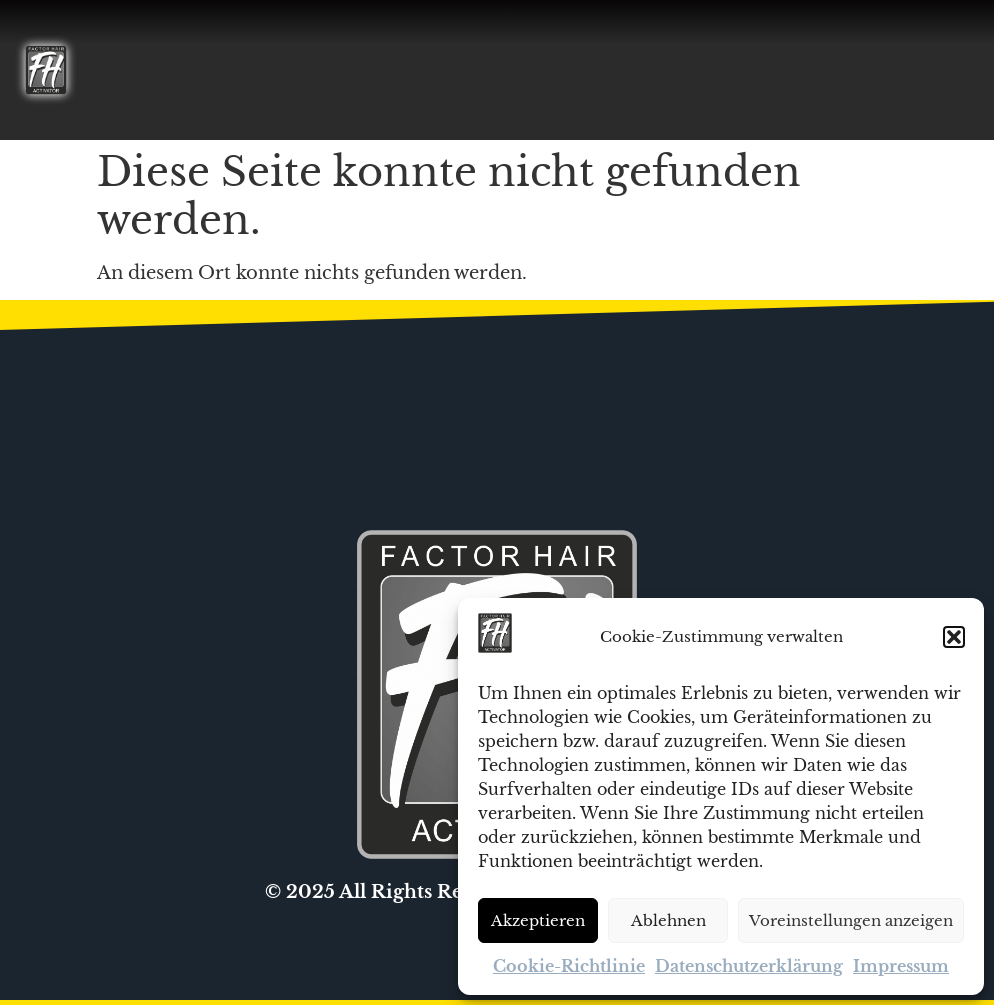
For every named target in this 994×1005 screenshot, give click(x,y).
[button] (954, 637)
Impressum (901, 966)
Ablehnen (668, 920)
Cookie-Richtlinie (569, 966)
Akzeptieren (538, 920)
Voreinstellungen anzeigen (851, 920)
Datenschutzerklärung (749, 966)
